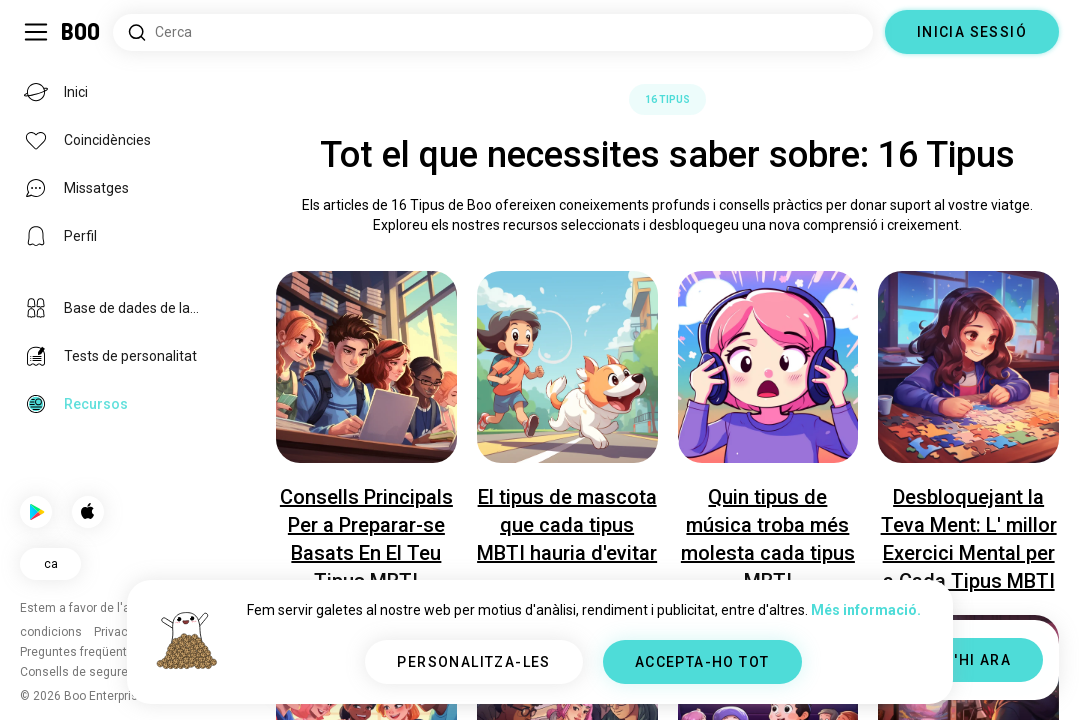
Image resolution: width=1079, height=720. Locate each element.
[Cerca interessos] (493, 32)
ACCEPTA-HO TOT (702, 662)
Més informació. (866, 610)
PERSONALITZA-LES (473, 662)
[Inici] (81, 32)
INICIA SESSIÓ (972, 32)
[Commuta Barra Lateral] (36, 32)
